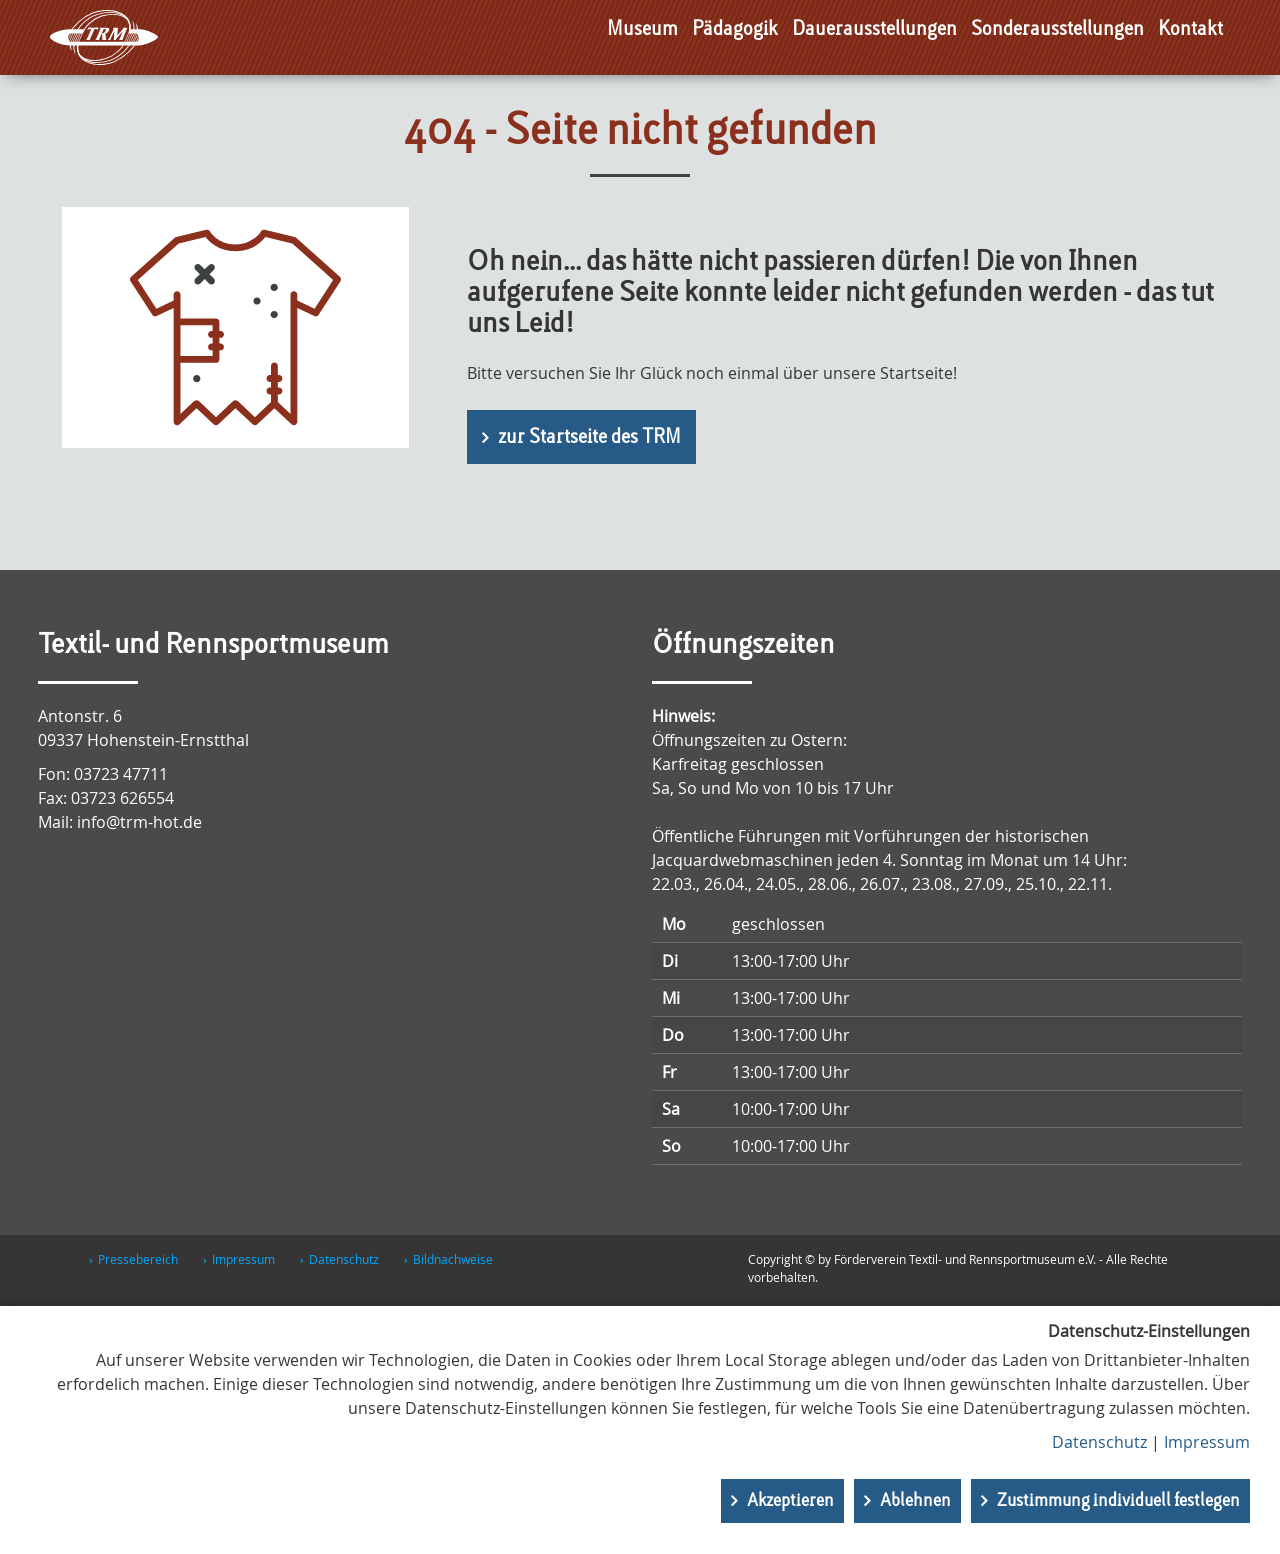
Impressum (243, 1259)
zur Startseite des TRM (589, 438)
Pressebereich (138, 1259)
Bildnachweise (453, 1259)
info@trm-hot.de (139, 822)
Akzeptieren (790, 1501)
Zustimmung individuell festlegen (1118, 1501)
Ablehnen (915, 1501)
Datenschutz (344, 1259)
